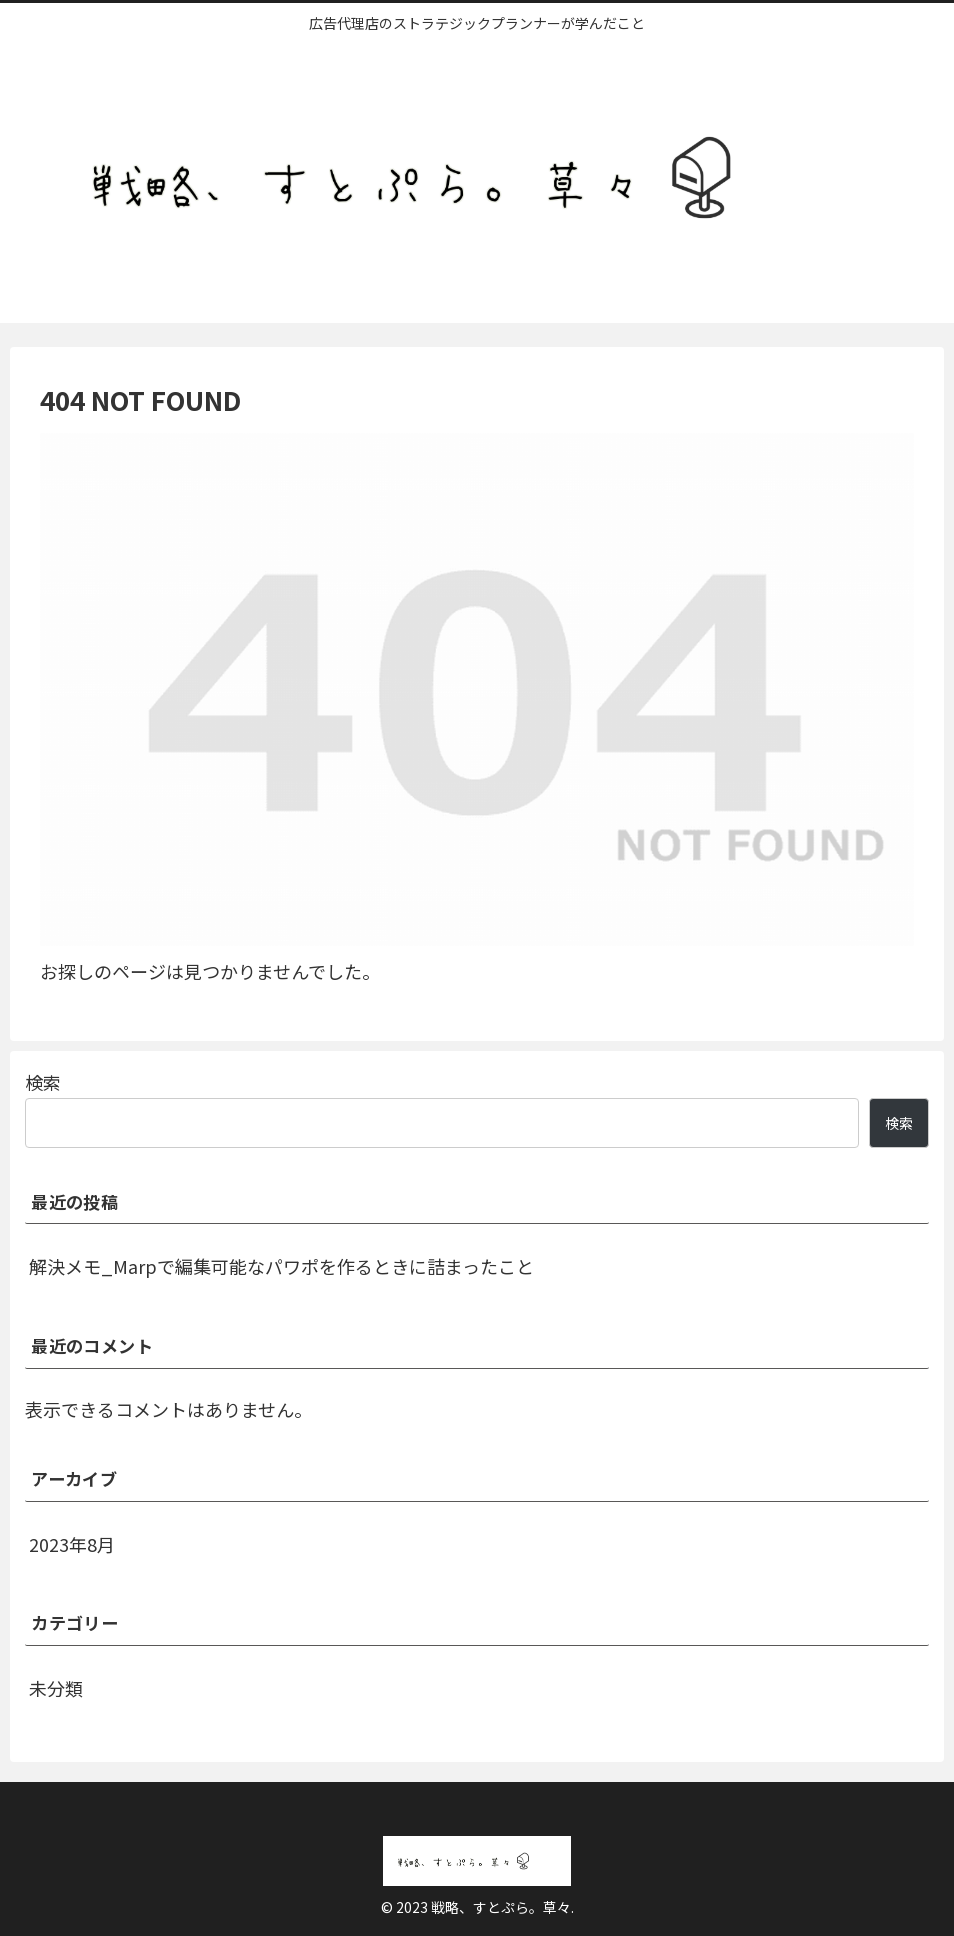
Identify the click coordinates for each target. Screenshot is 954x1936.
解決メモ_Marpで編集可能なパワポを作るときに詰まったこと (281, 1266)
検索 (43, 1082)
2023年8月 (72, 1544)
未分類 (56, 1688)
